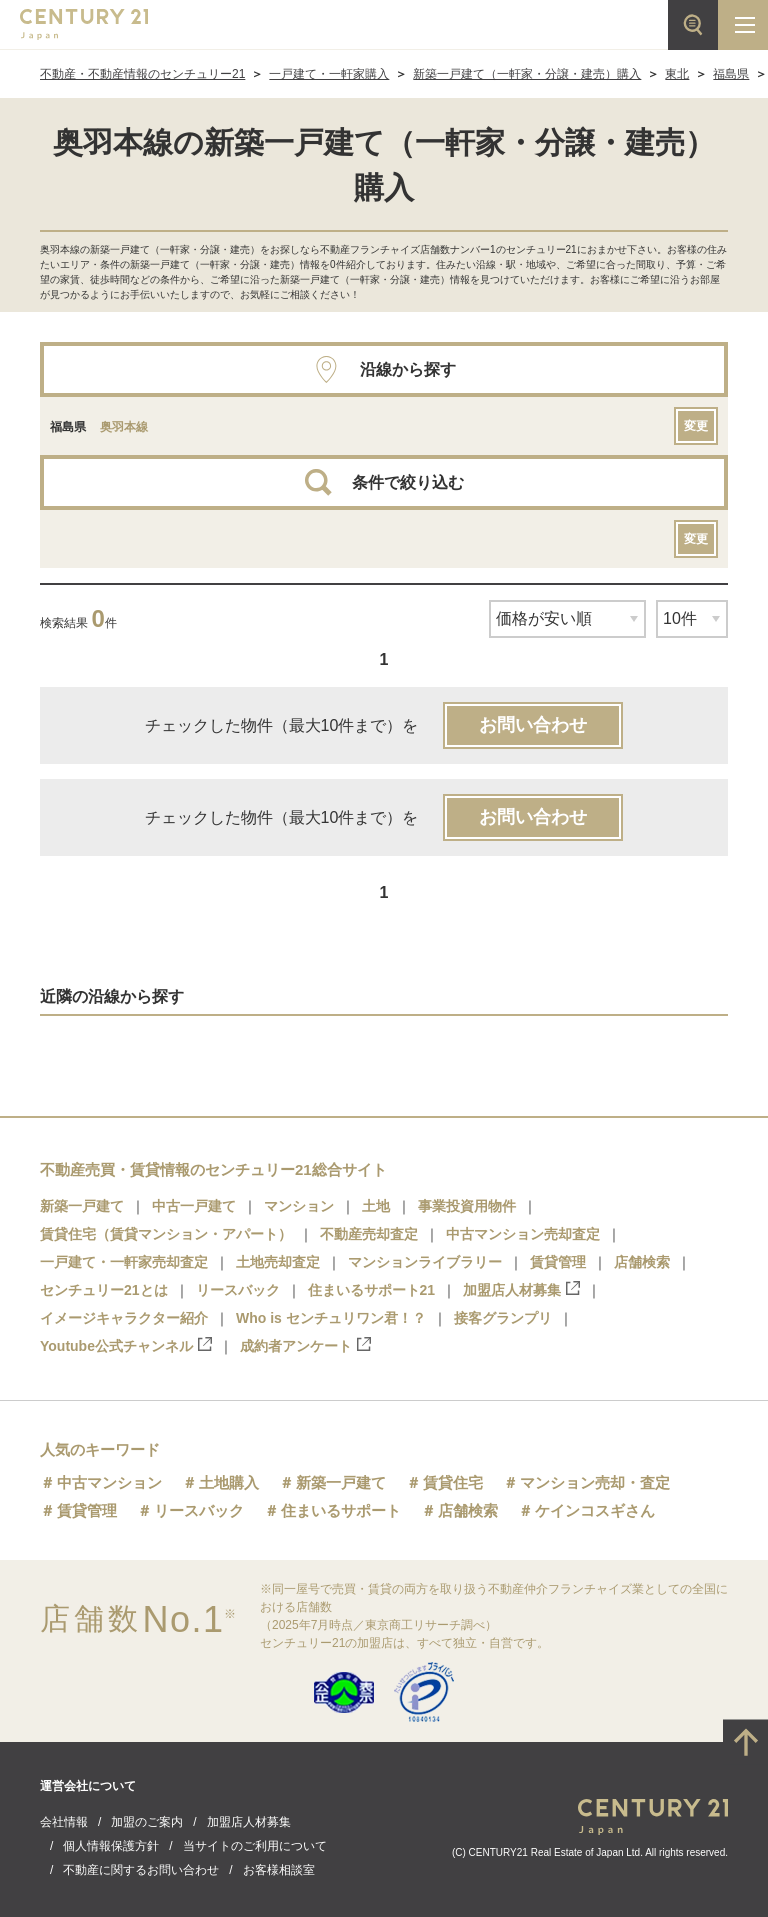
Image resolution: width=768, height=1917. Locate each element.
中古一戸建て (194, 1206)
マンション (299, 1206)
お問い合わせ (533, 725)
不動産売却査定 (369, 1234)
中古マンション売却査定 (523, 1234)
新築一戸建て (82, 1206)
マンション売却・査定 (595, 1482)
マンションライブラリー (425, 1262)
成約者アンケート (305, 1345)
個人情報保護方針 (111, 1846)
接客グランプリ (503, 1318)
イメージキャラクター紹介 (124, 1318)
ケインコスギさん (595, 1510)
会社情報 (64, 1822)
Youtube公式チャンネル (126, 1345)
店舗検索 (642, 1262)
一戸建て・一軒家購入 (329, 74)
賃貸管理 (558, 1262)
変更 (696, 426)
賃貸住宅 (453, 1482)
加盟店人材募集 (521, 1289)
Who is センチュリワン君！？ (331, 1318)
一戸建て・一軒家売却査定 (124, 1262)
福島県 (731, 74)
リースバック (238, 1290)
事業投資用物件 (467, 1206)
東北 (677, 74)
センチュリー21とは (104, 1290)
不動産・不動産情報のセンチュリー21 (142, 74)
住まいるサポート (341, 1510)
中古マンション (109, 1482)
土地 (376, 1206)
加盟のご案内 (147, 1822)
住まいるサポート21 (372, 1290)
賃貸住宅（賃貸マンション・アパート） (166, 1234)
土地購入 (229, 1482)
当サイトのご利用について (255, 1846)
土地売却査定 (278, 1262)
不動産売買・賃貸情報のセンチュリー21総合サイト (213, 1169)
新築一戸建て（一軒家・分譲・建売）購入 (527, 74)
